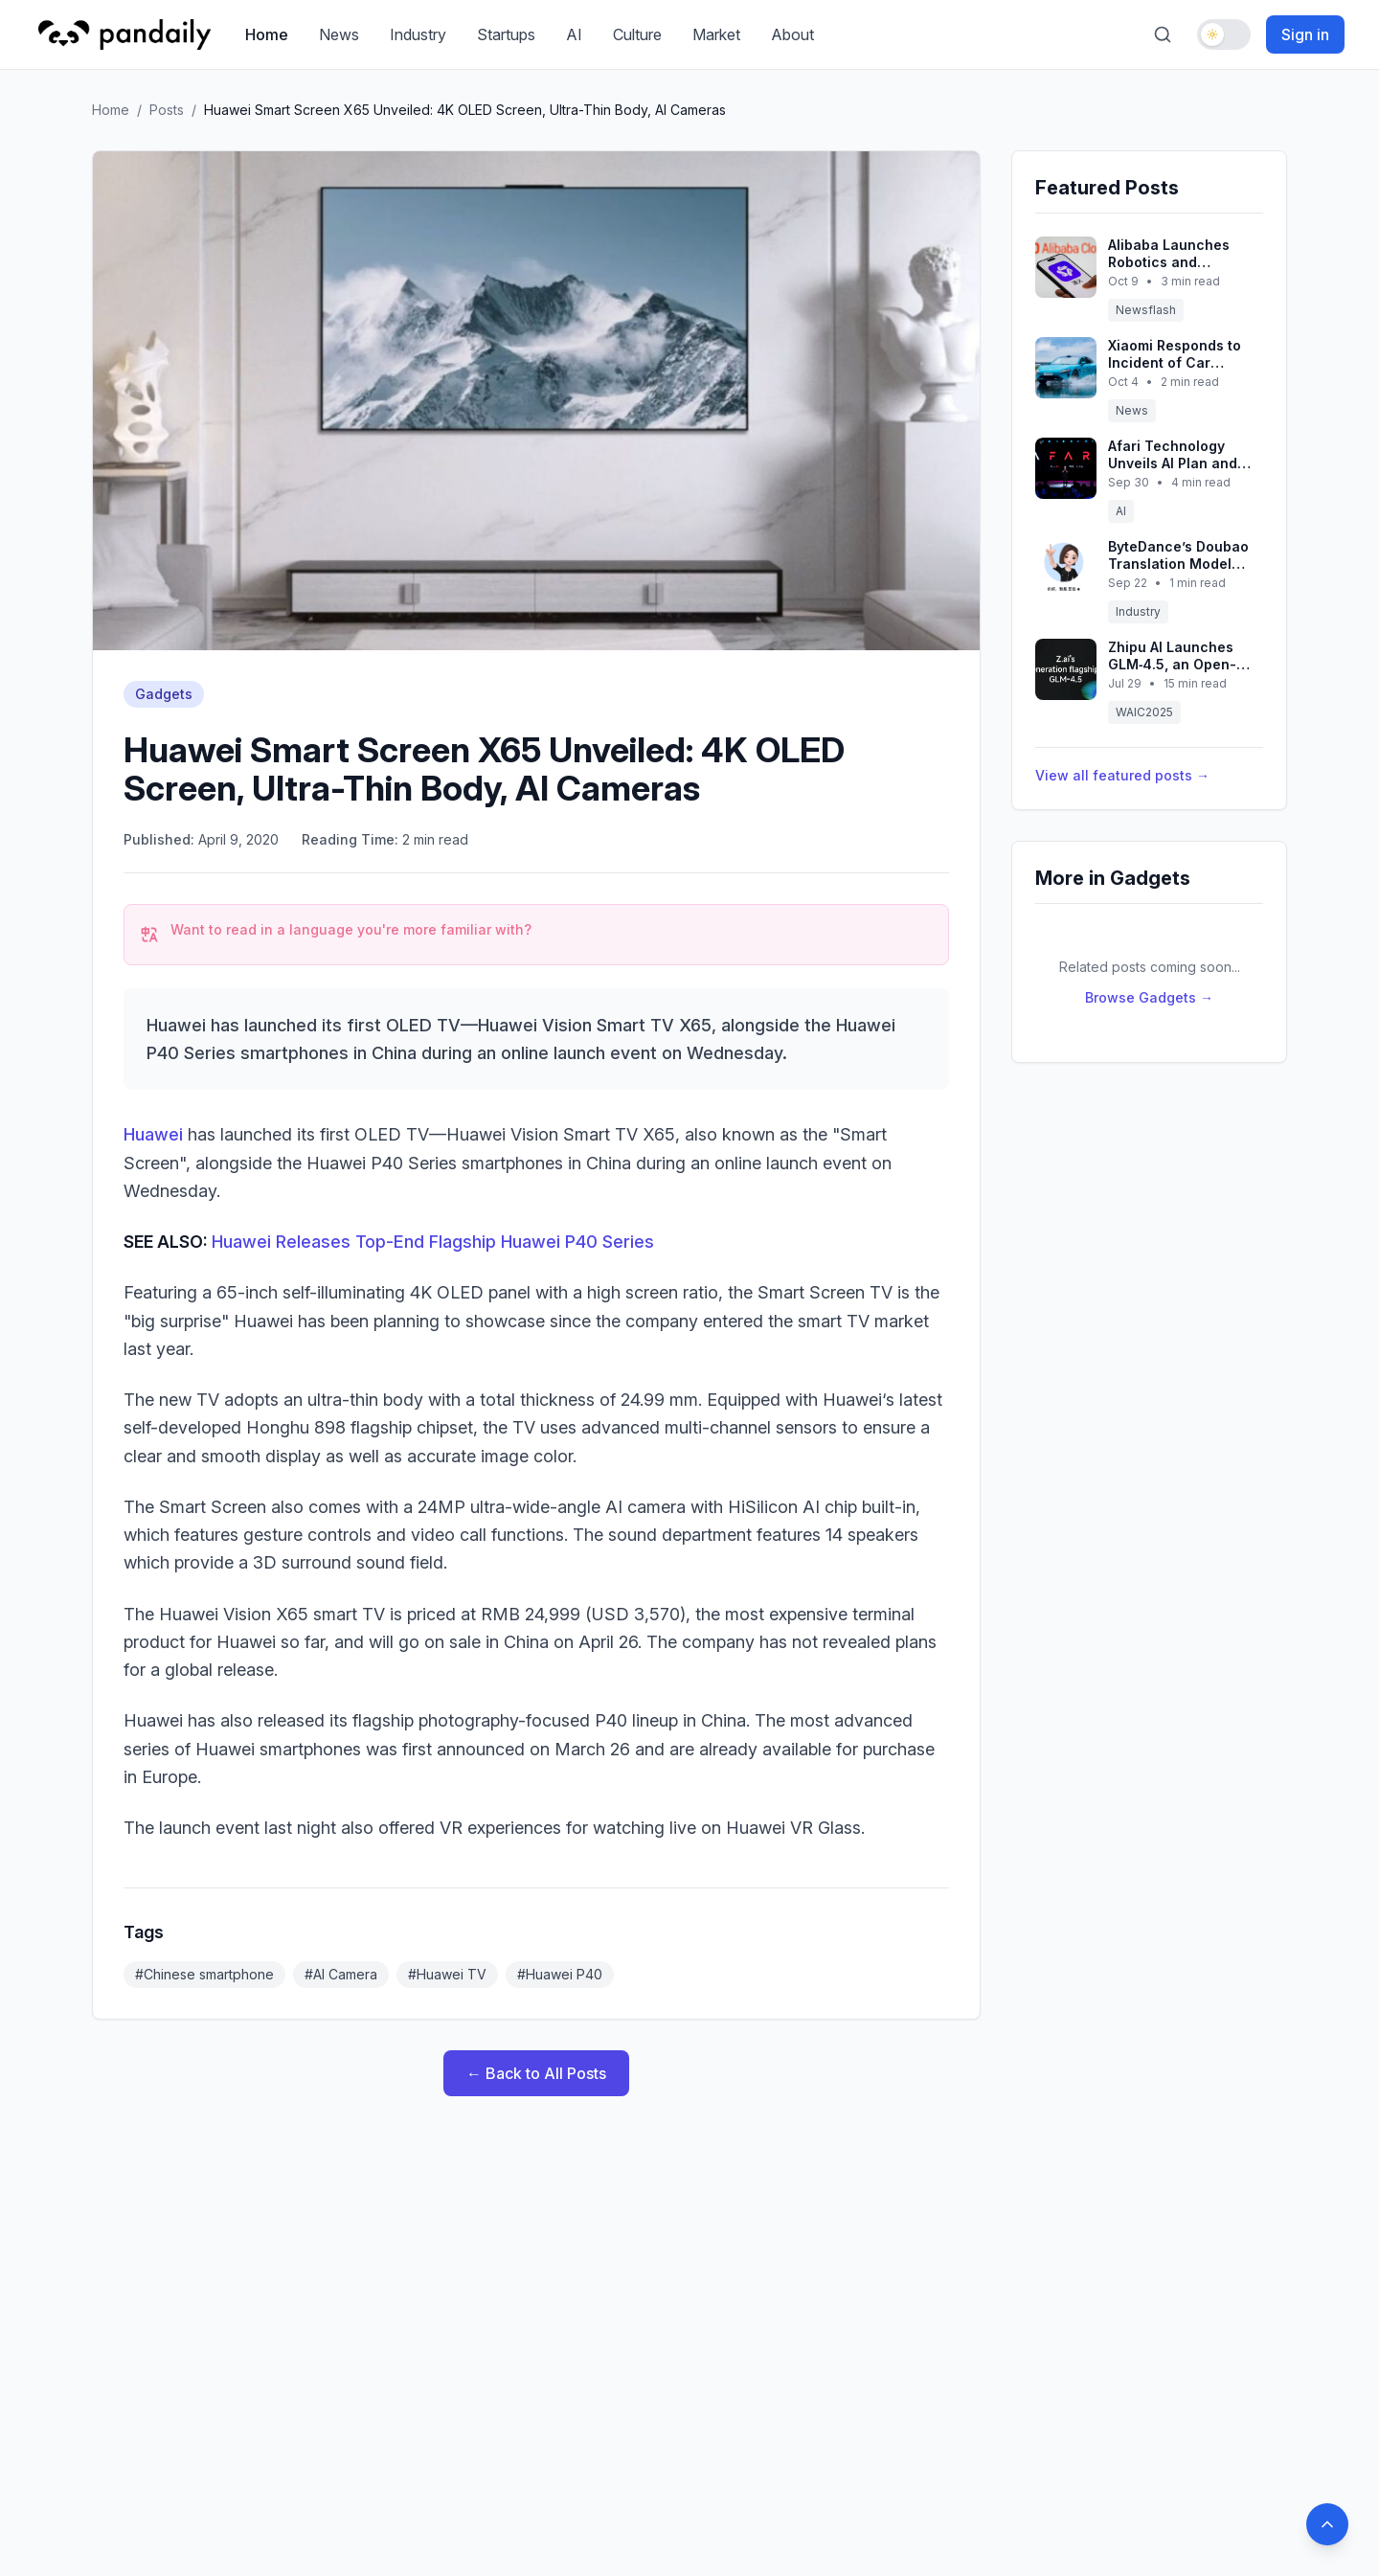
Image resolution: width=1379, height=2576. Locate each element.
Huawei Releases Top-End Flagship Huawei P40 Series (433, 1242)
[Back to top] (1327, 2524)
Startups (506, 34)
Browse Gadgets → (1149, 997)
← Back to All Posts (536, 2073)
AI (574, 34)
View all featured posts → (1122, 775)
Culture (637, 34)
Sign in (1305, 34)
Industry (418, 34)
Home (266, 34)
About (792, 34)
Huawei (156, 1134)
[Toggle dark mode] (1224, 34)
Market (716, 34)
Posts (166, 110)
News (339, 34)
